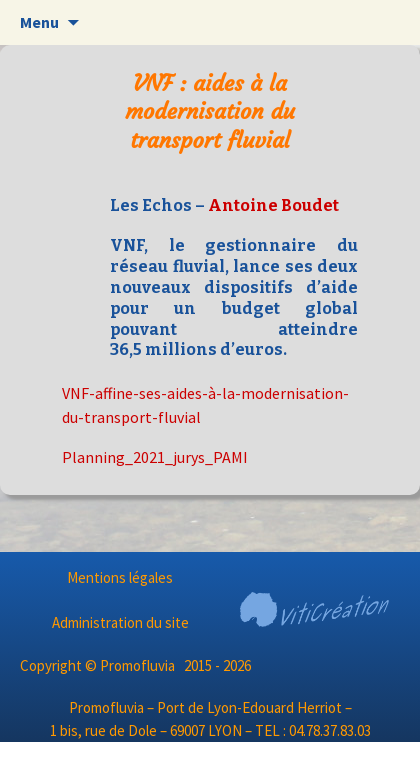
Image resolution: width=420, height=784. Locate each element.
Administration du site (120, 622)
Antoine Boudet (273, 205)
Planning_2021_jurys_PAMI (155, 457)
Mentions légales (120, 577)
